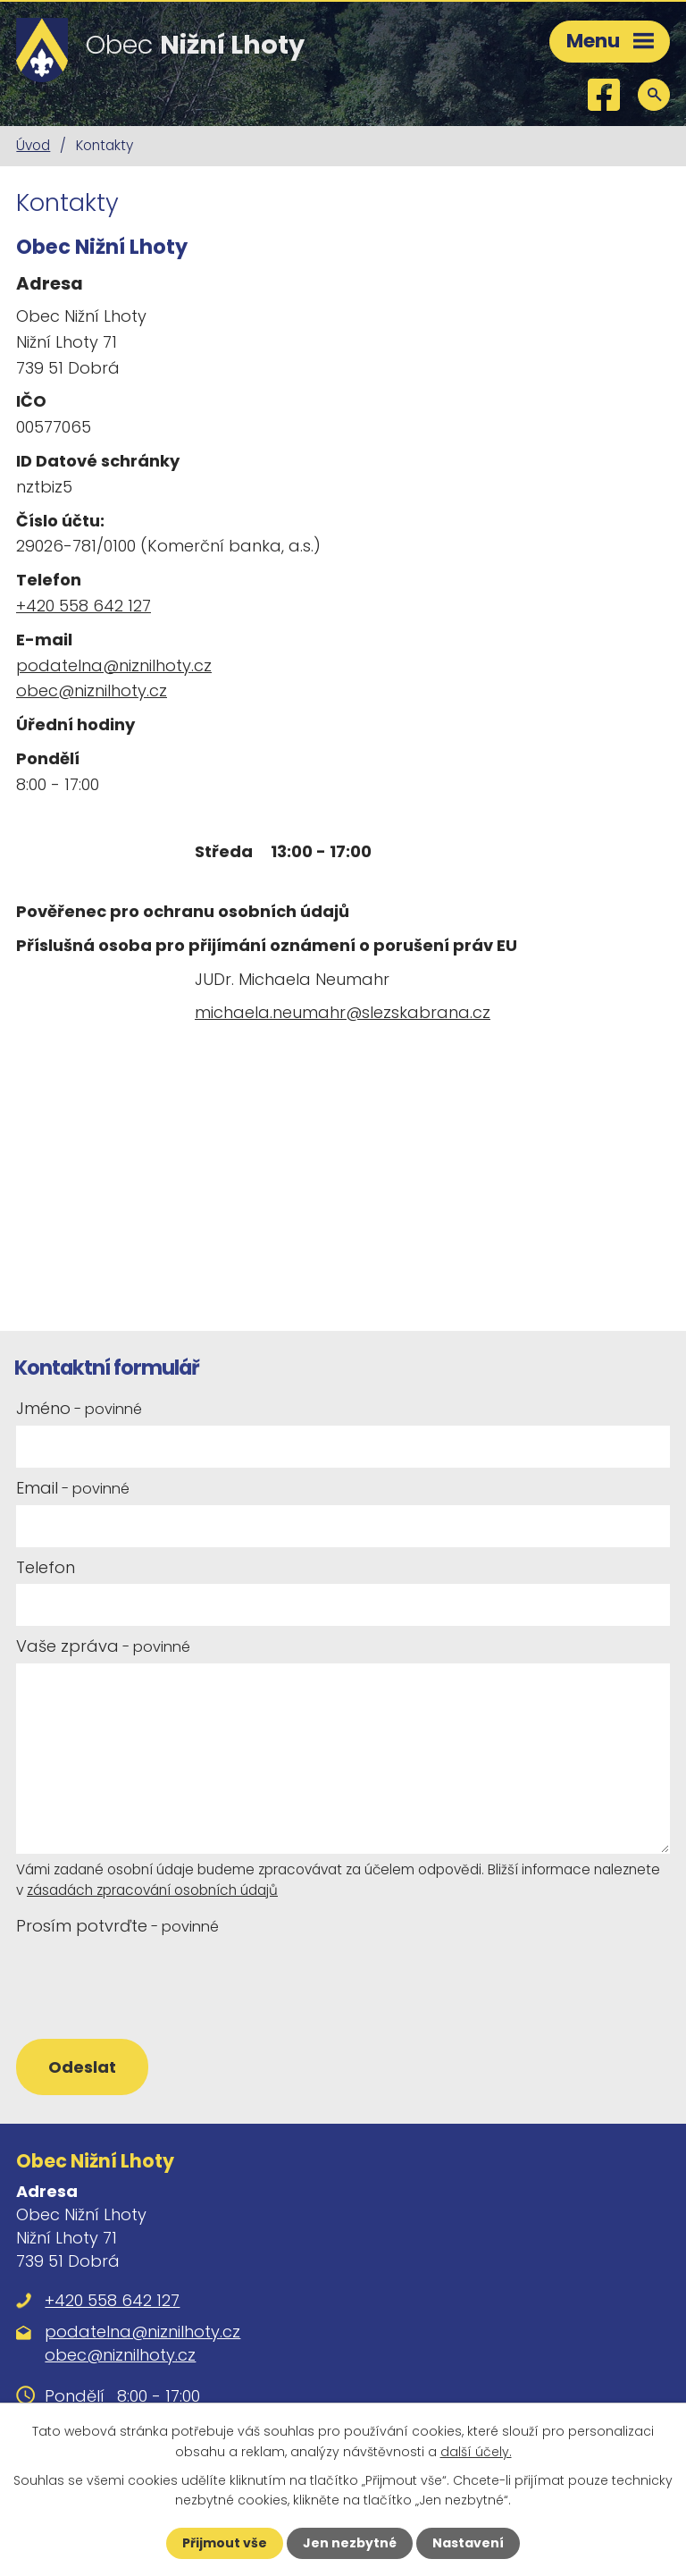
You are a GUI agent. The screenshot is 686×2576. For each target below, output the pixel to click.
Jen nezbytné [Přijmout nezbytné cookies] (350, 2543)
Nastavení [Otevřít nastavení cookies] (468, 2543)
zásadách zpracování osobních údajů (152, 1890)
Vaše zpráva (103, 1646)
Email (73, 1488)
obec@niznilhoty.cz (91, 690)
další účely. (476, 2451)
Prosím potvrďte (117, 1926)
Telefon (45, 1567)
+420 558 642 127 (83, 605)
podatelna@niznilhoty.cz (114, 665)
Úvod (33, 145)
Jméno (79, 1408)
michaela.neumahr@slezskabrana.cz (342, 1012)
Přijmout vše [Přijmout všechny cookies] (224, 2543)
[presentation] (148, 1986)
